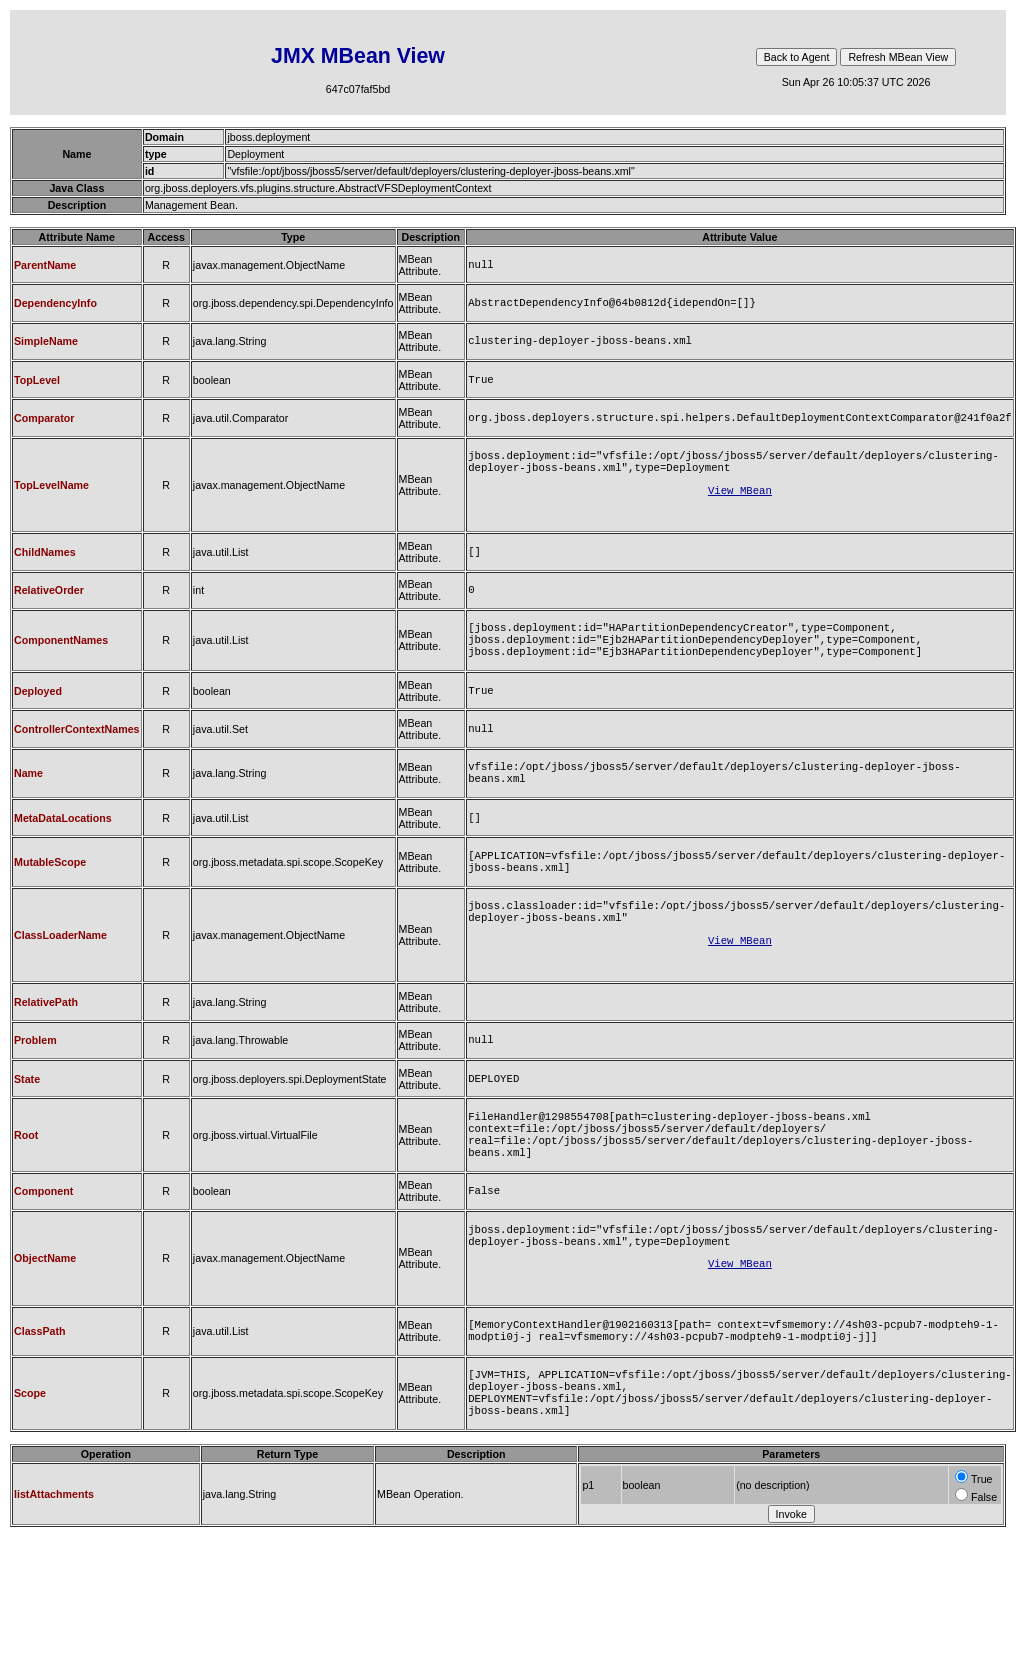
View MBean (740, 506)
